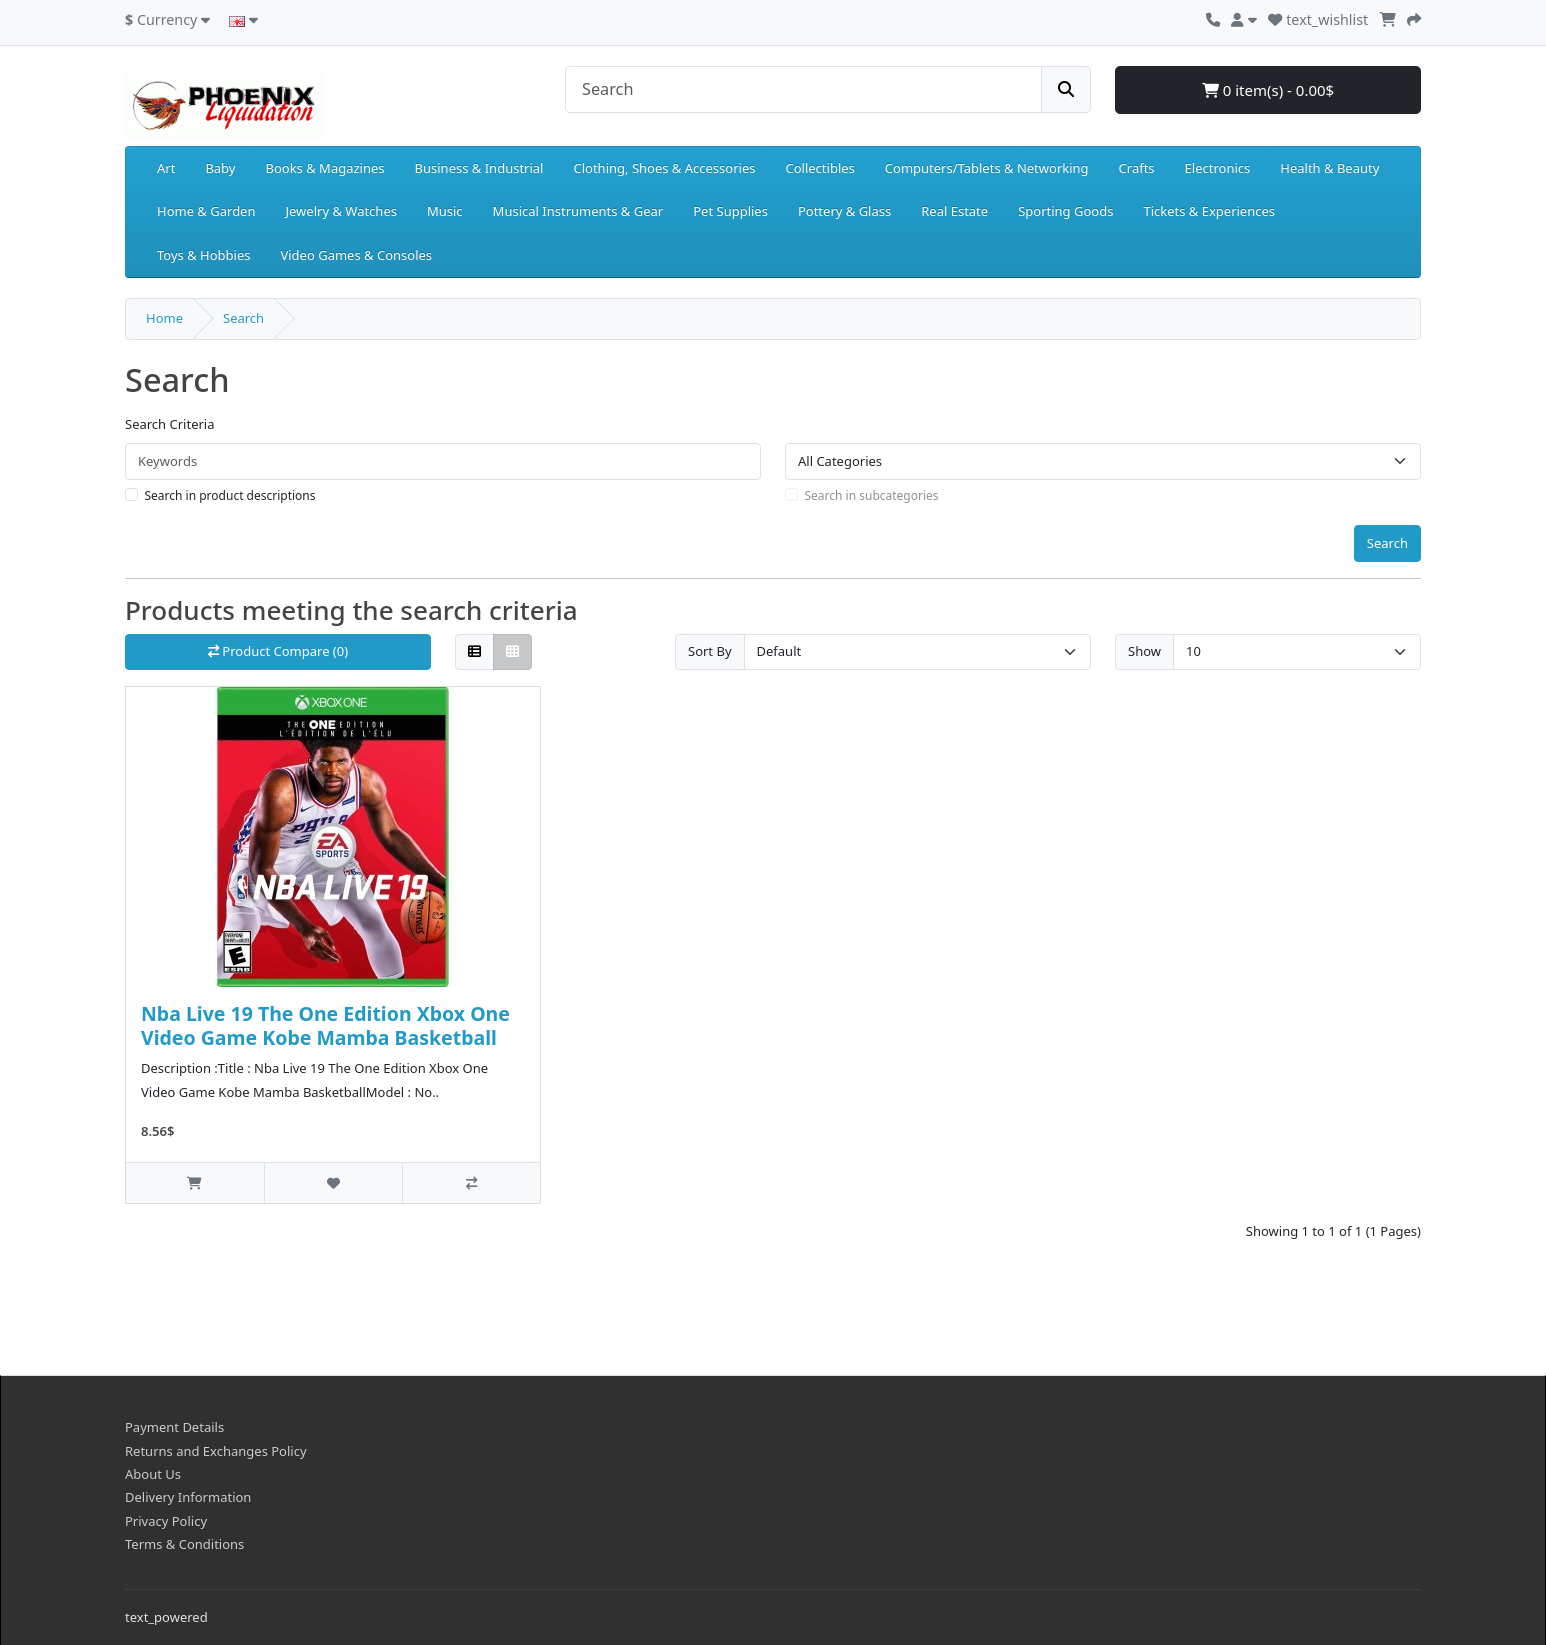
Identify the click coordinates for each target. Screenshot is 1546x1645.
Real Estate (954, 211)
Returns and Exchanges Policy (216, 1451)
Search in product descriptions (230, 495)
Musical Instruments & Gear (578, 211)
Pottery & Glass (844, 211)
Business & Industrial (479, 168)
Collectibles (819, 168)
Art (166, 168)
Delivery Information (188, 1497)
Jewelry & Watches (341, 211)
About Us (153, 1474)
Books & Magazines (324, 168)
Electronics (1218, 168)
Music (445, 211)
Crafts (1137, 168)
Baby (220, 168)
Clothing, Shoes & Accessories (664, 168)
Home (164, 318)
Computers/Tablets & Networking (987, 168)
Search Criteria (170, 424)
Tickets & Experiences (1209, 211)
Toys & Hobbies (203, 255)
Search (243, 318)
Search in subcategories (872, 495)
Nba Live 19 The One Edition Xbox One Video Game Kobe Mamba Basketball (325, 1025)
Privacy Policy (166, 1521)
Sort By (710, 651)
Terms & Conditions (184, 1544)
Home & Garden (206, 211)
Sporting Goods (1065, 211)
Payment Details (174, 1427)
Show (1144, 651)
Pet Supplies (730, 211)
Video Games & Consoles (356, 255)
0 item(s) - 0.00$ (1268, 90)
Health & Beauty (1329, 168)
